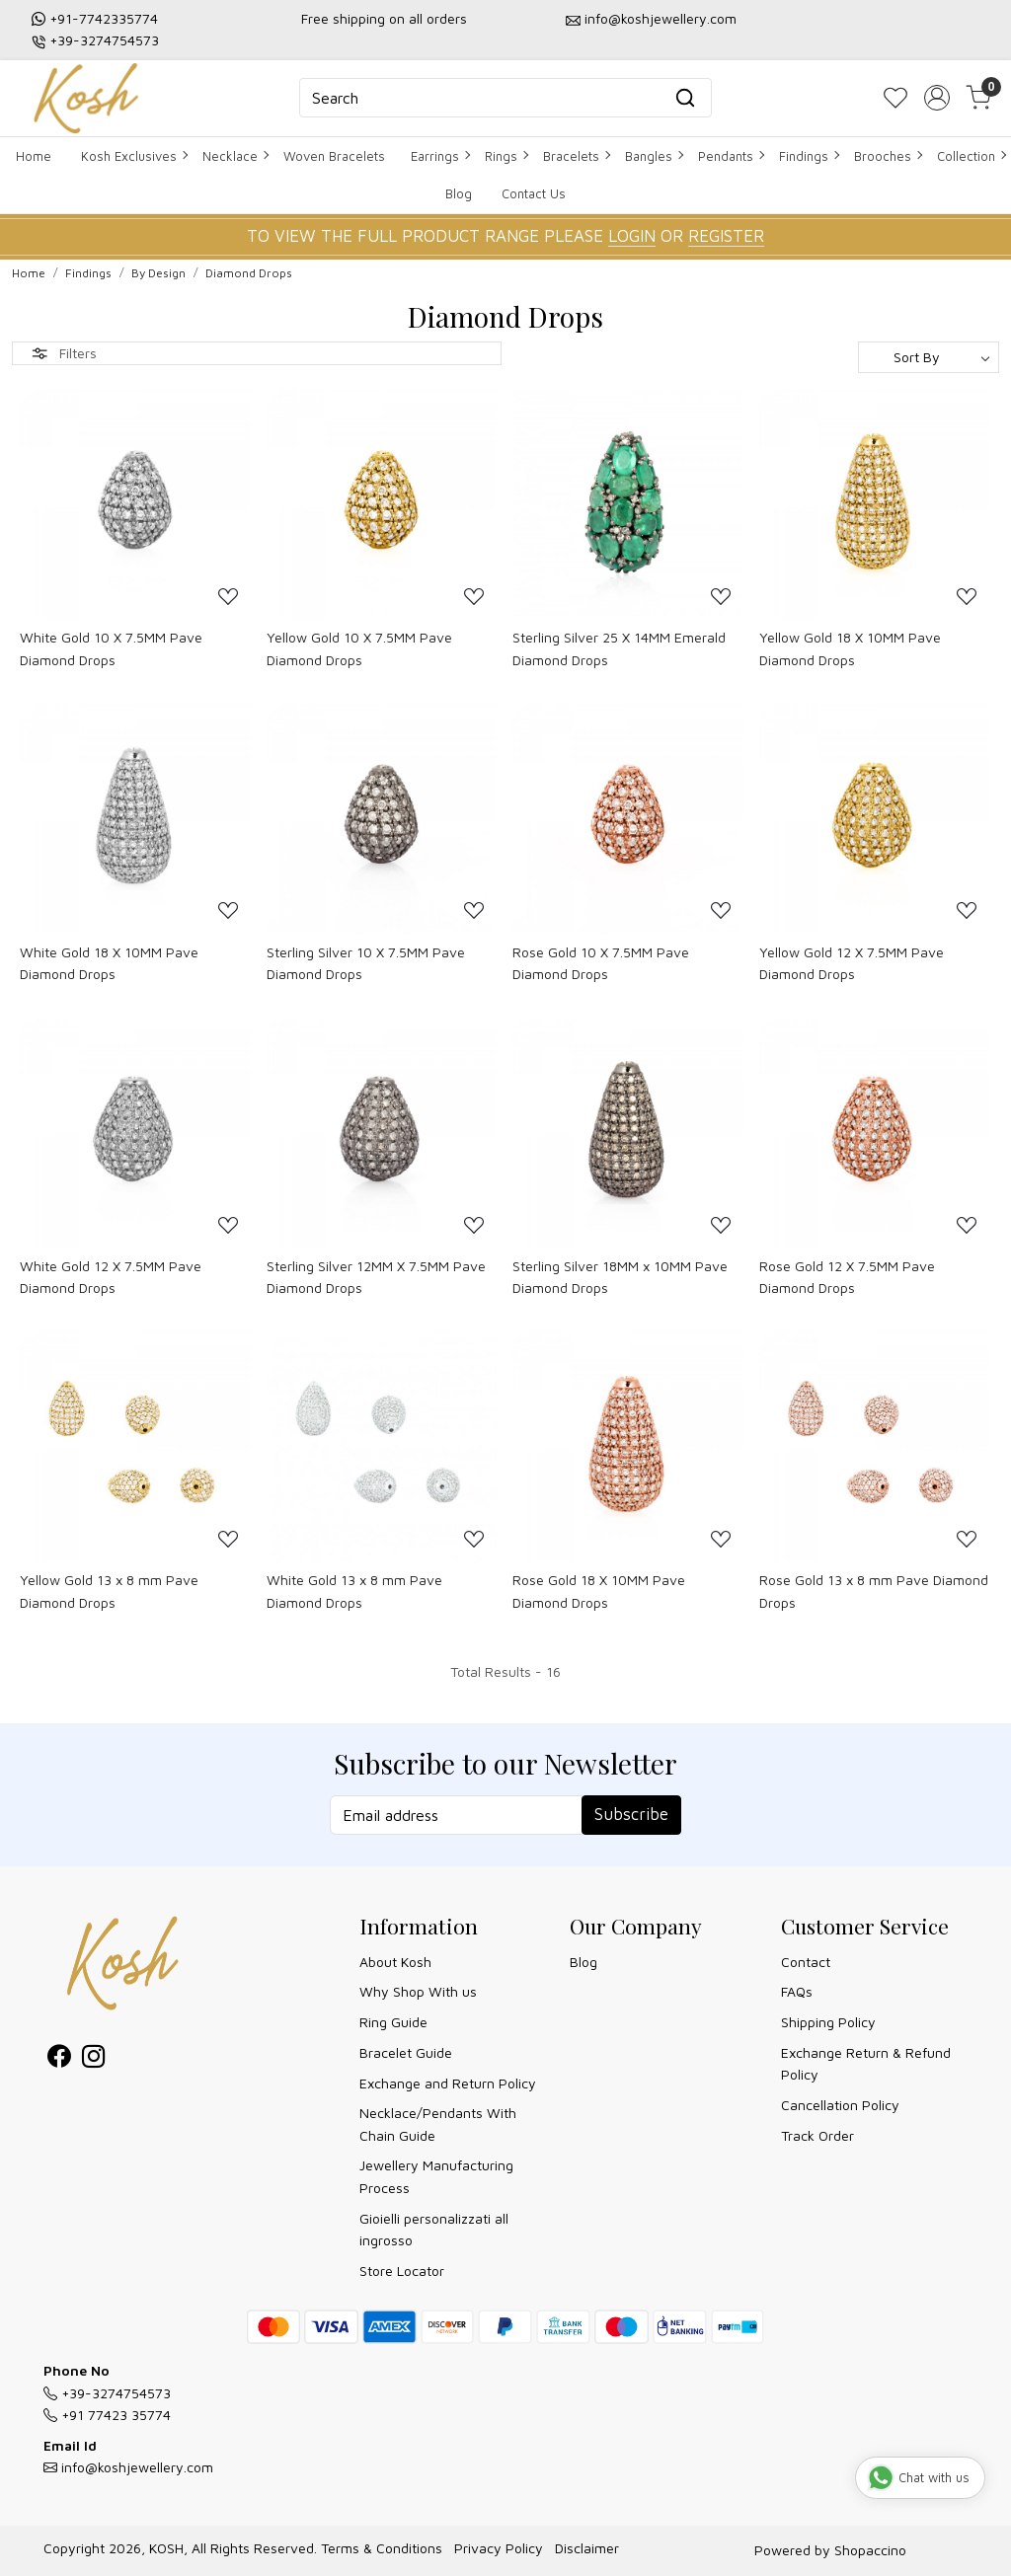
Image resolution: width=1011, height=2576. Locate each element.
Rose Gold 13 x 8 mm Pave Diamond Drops (873, 1590)
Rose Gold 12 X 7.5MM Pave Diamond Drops (847, 1276)
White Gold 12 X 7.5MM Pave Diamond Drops (110, 1276)
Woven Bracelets (334, 156)
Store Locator (401, 2270)
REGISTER (726, 236)
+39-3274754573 (104, 40)
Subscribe (631, 1814)
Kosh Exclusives (134, 156)
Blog (458, 193)
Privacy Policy (498, 2547)
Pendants (730, 156)
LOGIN (632, 236)
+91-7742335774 (103, 18)
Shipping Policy (828, 2021)
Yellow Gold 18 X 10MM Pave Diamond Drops (850, 648)
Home (33, 156)
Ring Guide (393, 2021)
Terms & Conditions (381, 2547)
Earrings (440, 156)
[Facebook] (58, 2059)
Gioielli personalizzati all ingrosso (433, 2229)
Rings (506, 156)
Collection (971, 156)
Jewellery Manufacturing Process (436, 2176)
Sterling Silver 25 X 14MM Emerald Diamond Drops (619, 648)
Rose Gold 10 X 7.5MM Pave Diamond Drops (600, 963)
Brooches (887, 156)
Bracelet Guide (405, 2052)
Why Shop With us (418, 1991)
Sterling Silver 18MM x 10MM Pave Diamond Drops (620, 1276)
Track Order (817, 2135)
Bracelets (576, 156)
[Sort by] (928, 357)
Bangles (653, 156)
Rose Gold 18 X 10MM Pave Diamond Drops (598, 1590)
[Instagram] (93, 2059)
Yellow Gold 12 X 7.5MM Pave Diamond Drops (851, 963)
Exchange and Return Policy (447, 2083)
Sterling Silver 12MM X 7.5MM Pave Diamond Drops (376, 1276)
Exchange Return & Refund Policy (866, 2063)
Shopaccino (870, 2549)
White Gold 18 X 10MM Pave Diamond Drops (109, 963)
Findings (808, 156)
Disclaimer (587, 2547)
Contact (805, 1961)
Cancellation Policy (840, 2104)
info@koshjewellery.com (660, 18)
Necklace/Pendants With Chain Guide (437, 2123)
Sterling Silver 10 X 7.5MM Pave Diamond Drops (366, 963)
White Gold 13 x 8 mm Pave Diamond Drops (354, 1590)
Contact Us (534, 193)
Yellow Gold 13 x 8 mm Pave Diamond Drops (109, 1590)
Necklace (235, 156)
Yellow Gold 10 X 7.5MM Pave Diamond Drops (359, 648)
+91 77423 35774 (107, 2414)
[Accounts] (937, 98)
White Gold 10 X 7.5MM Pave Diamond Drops (111, 648)
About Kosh (395, 1961)
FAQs (797, 1991)
